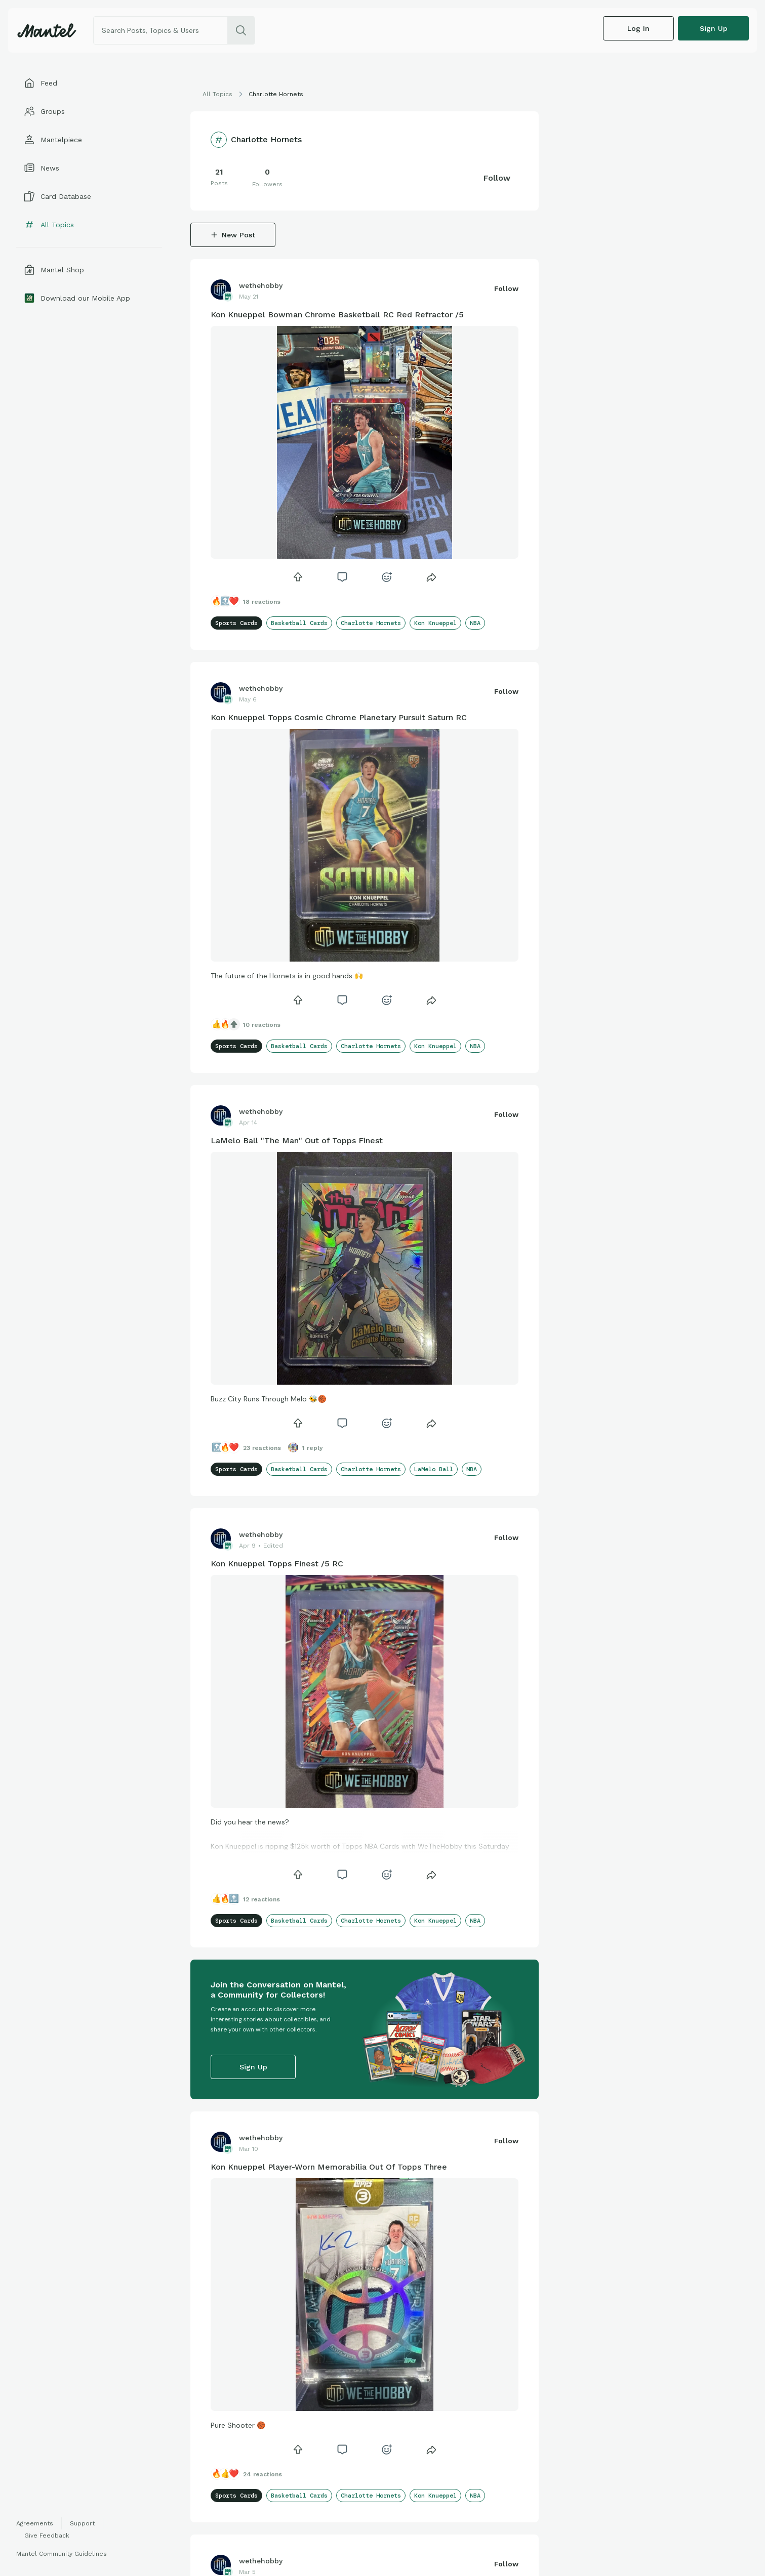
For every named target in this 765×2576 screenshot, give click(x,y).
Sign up (714, 28)
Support (82, 2523)
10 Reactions (261, 1024)
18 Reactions (261, 601)
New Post (233, 235)
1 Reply (312, 1447)
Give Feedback (46, 2535)
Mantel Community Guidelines (61, 2553)
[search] (241, 30)
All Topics (217, 94)
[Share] (431, 577)
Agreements (34, 2523)
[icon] (298, 577)
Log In (638, 28)
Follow (497, 178)
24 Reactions (262, 2474)
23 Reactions (262, 1447)
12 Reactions (261, 1899)
